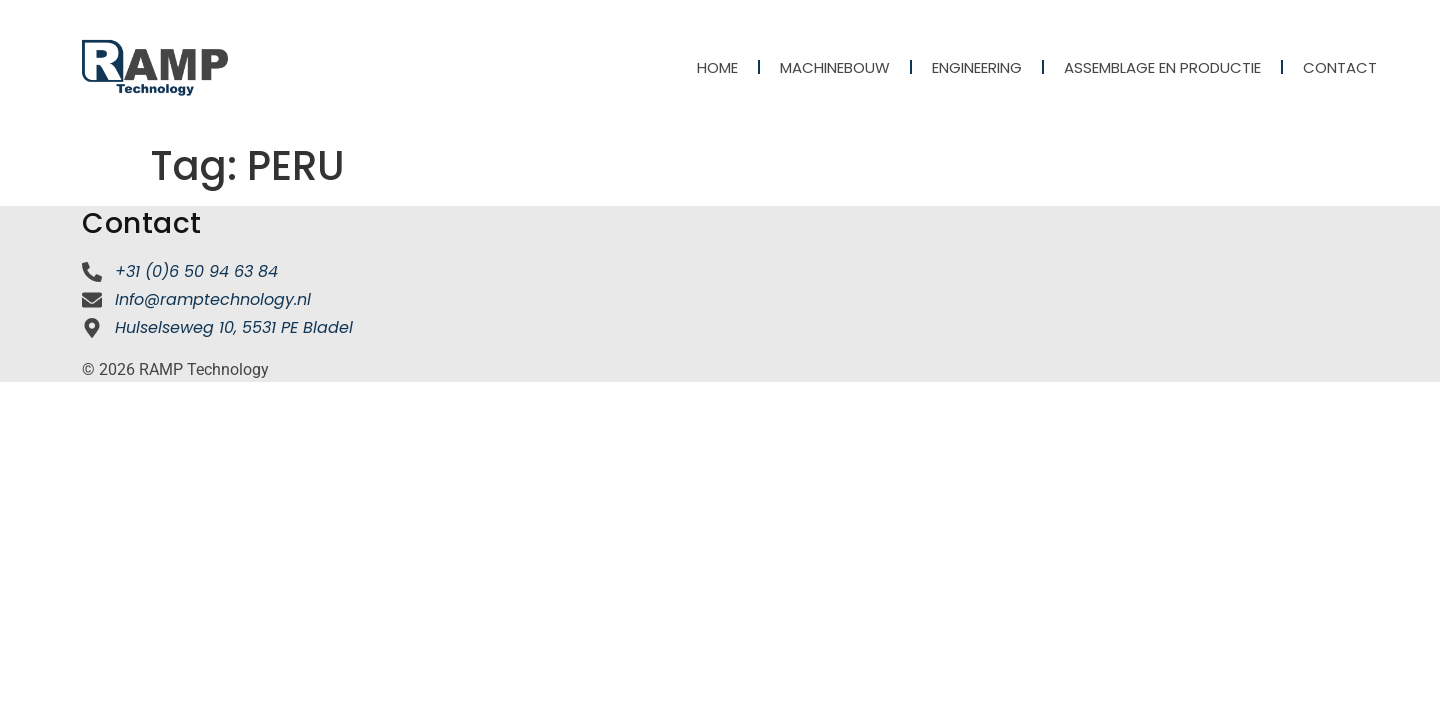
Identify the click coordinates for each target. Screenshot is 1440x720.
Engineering (977, 67)
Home (717, 67)
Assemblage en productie (1162, 67)
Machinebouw (835, 67)
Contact (1340, 67)
